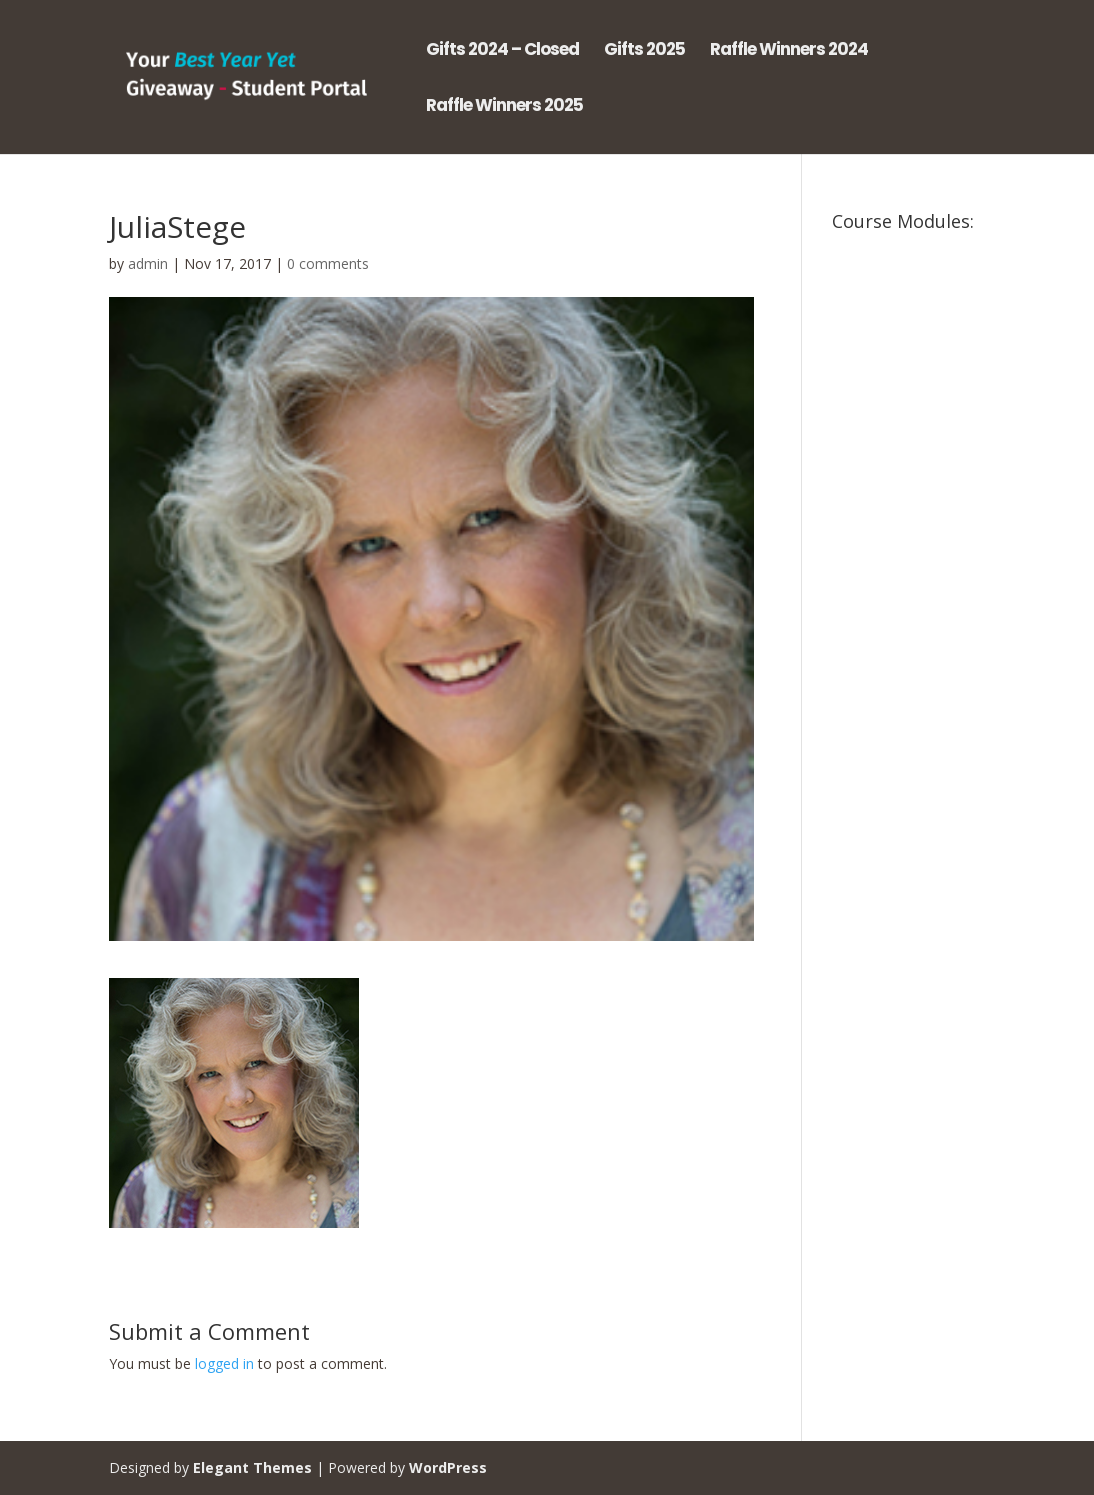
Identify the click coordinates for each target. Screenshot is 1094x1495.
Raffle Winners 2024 (789, 51)
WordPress (448, 1467)
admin (148, 263)
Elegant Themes (252, 1467)
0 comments (328, 263)
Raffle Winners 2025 (504, 107)
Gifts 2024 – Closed (502, 51)
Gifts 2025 (644, 51)
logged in (224, 1363)
